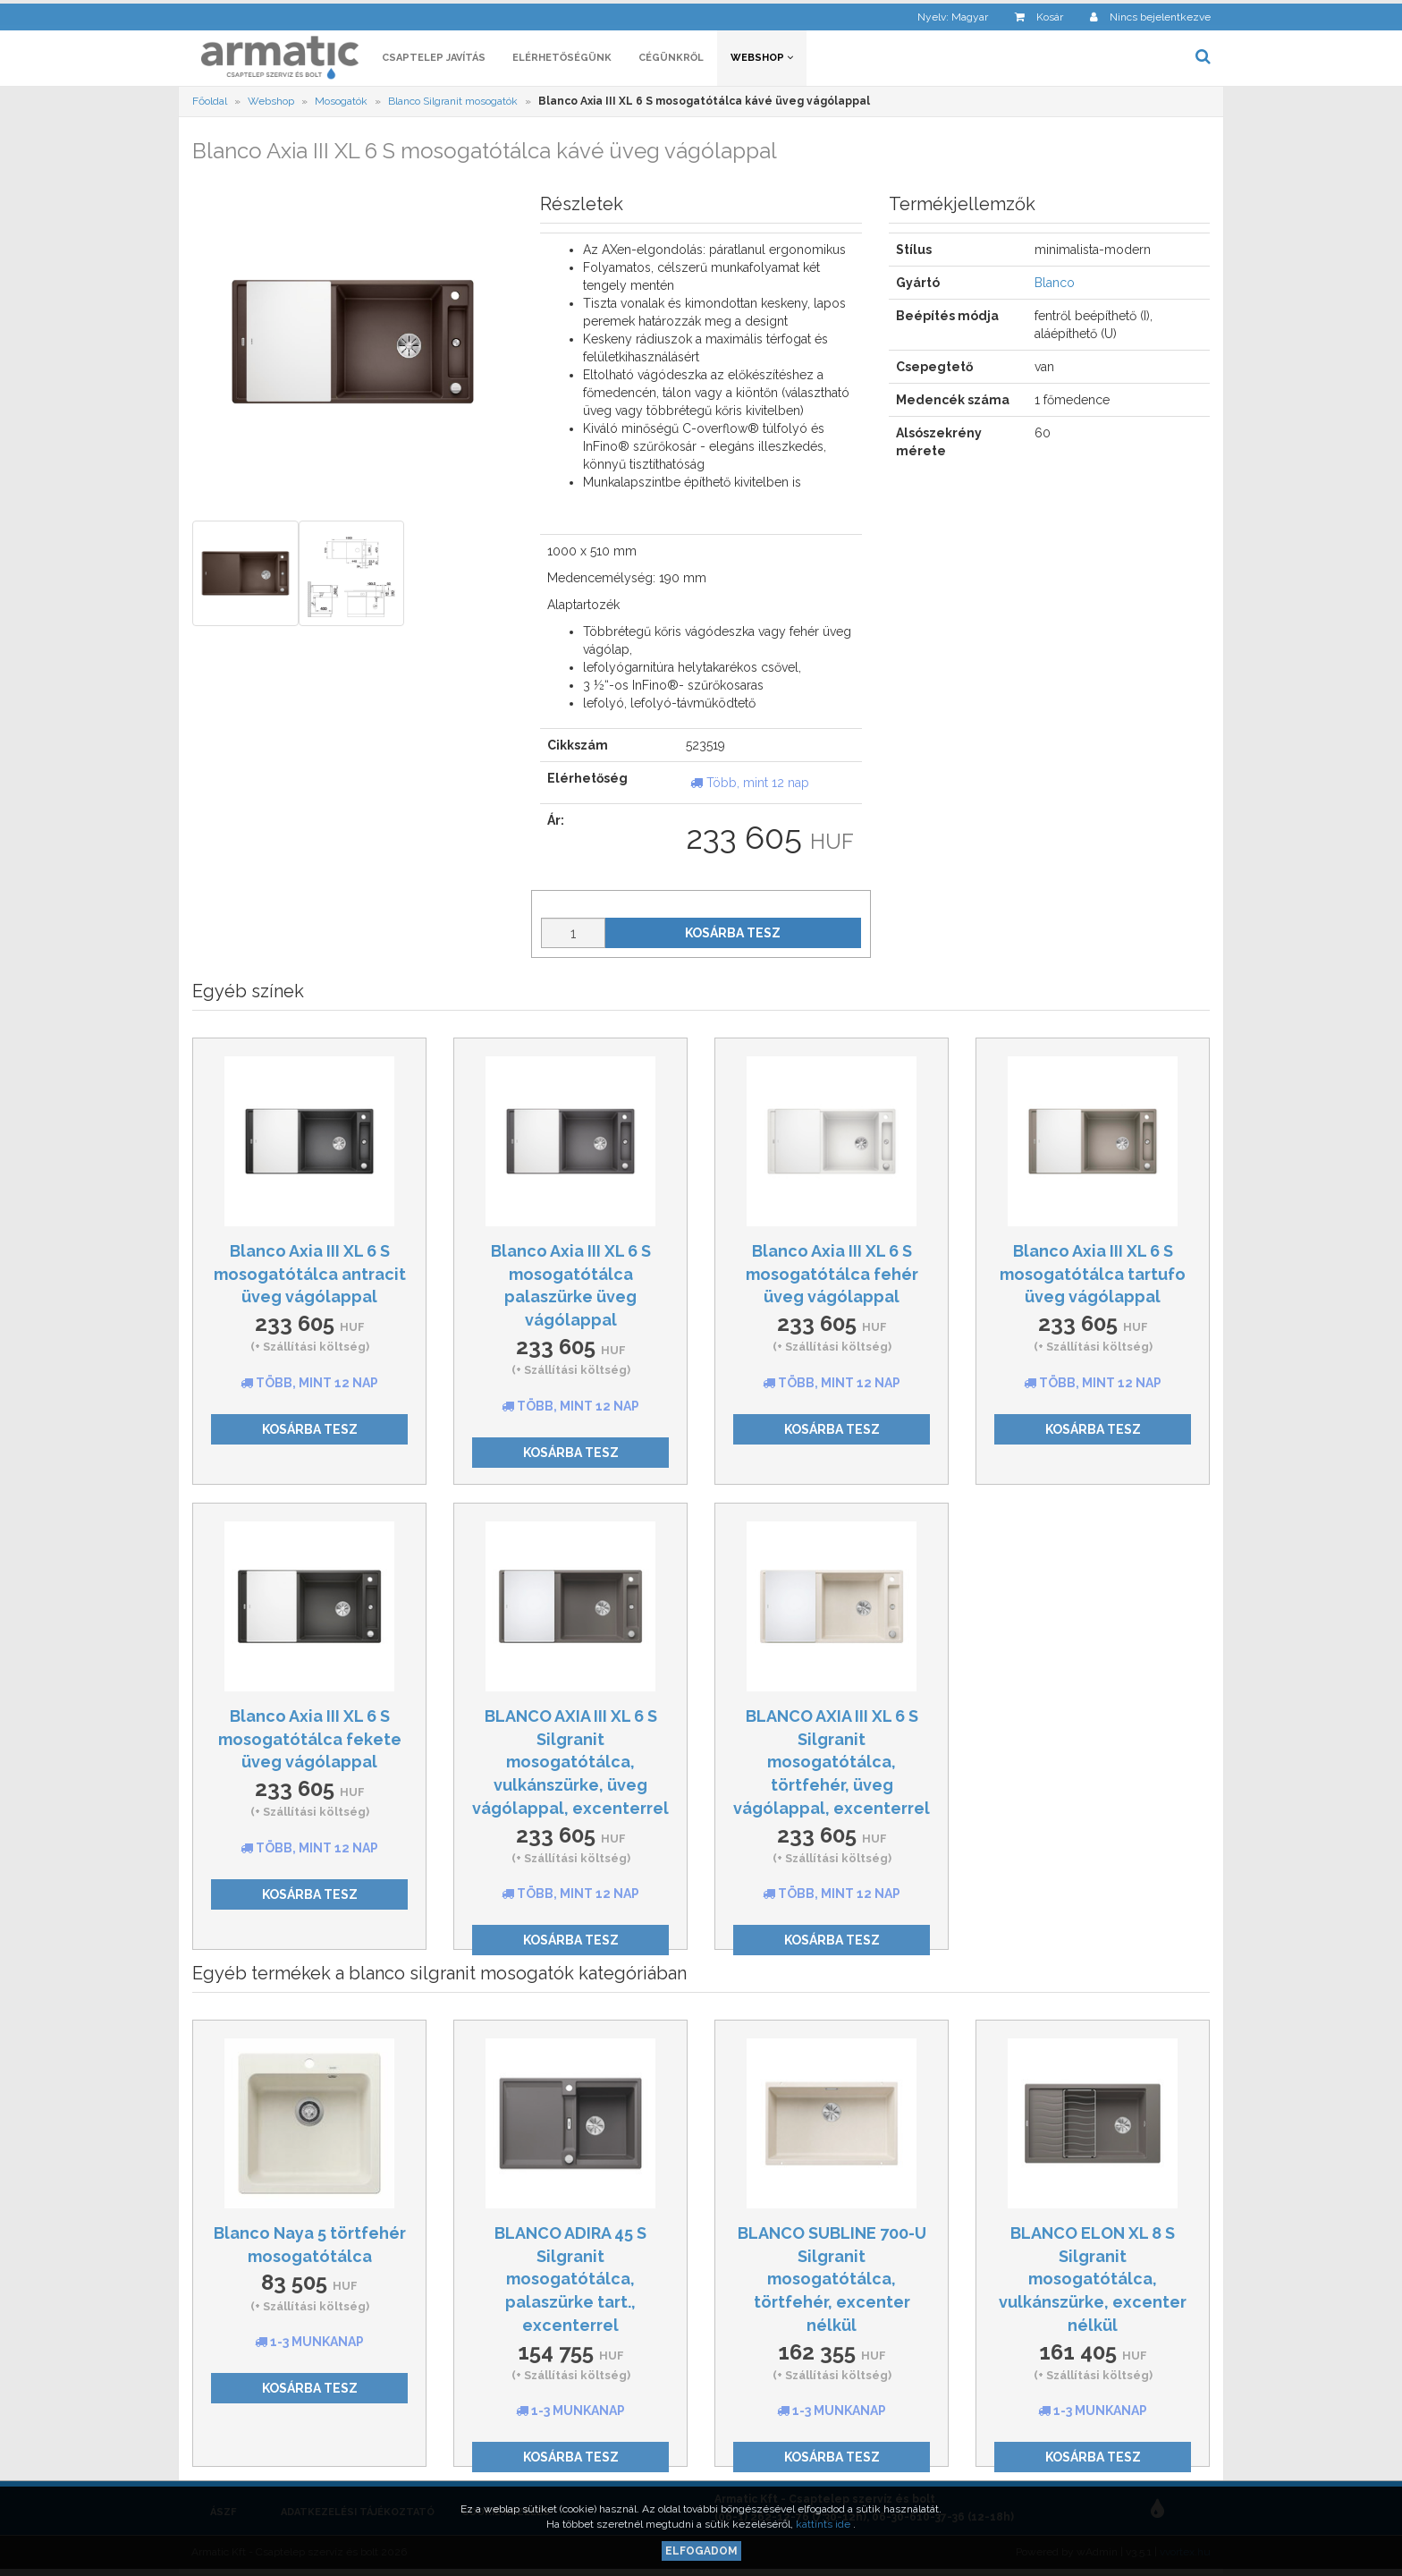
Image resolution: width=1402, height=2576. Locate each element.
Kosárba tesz (733, 935)
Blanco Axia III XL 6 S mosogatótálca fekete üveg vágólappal (309, 1741)
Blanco (1055, 286)
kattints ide (824, 2524)
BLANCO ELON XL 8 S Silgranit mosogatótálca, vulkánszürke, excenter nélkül (1093, 2281)
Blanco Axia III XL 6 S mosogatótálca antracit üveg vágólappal (310, 1276)
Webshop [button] (762, 60)
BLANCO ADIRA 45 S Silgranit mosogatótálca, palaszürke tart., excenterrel (570, 2281)
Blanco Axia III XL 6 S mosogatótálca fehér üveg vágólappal (832, 1276)
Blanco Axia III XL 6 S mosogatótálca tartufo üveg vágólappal (1093, 1276)
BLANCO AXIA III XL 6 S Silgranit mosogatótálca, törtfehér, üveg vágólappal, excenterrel (831, 1764)
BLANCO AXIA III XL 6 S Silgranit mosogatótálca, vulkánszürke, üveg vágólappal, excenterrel (570, 1764)
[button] (939, 14)
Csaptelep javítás (434, 60)
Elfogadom (701, 2551)
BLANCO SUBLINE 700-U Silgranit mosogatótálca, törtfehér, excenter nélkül (832, 2281)
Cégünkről (671, 60)
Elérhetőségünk (562, 60)
